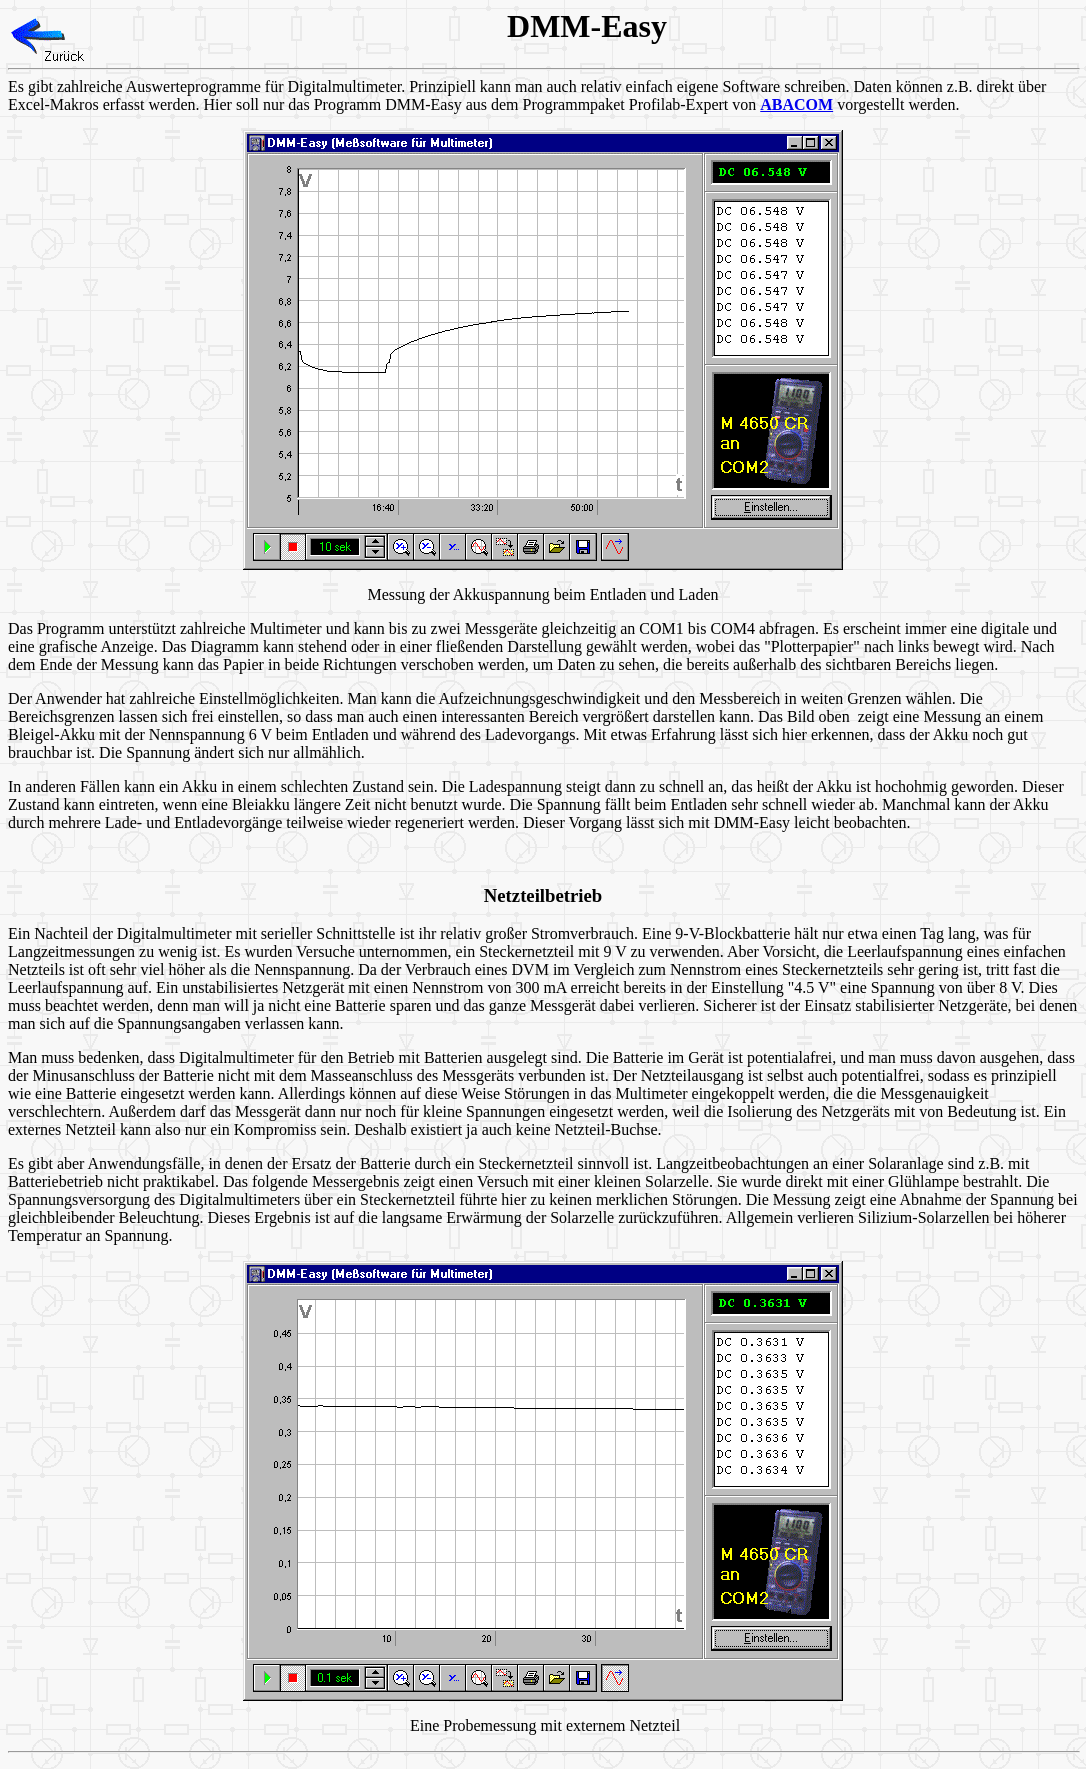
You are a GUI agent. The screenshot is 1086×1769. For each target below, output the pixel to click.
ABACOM (796, 104)
